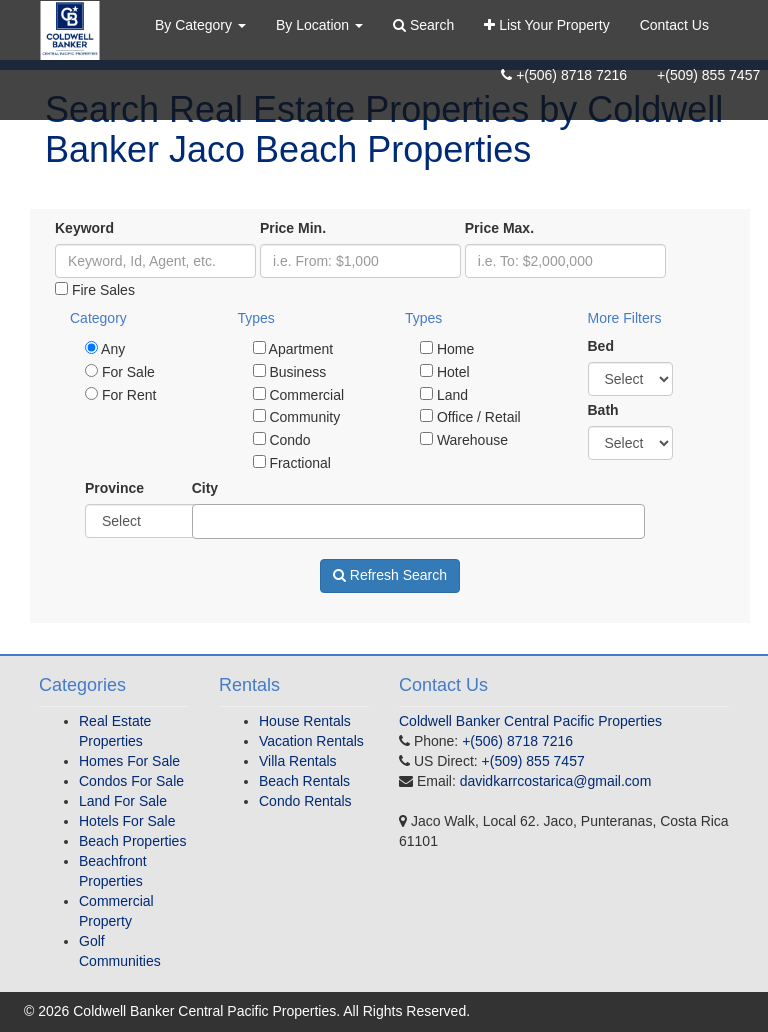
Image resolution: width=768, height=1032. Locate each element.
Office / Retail (470, 417)
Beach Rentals (304, 781)
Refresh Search (390, 575)
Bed (601, 346)
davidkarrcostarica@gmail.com (556, 781)
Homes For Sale (129, 761)
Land (444, 395)
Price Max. (499, 228)
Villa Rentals (298, 761)
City (205, 488)
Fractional (292, 463)
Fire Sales (95, 290)
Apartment (293, 349)
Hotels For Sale (127, 821)
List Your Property (546, 25)
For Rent (120, 395)
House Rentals (305, 721)
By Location (319, 25)
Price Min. (293, 228)
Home (447, 349)
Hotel (445, 372)
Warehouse (464, 440)
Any (105, 349)
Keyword (84, 228)
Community (297, 417)
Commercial (299, 395)
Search (423, 25)
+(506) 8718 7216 (564, 75)
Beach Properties (132, 841)
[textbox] (203, 521)
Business (290, 372)
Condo (282, 440)
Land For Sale (123, 801)
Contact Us (674, 25)
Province (114, 488)
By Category (200, 25)
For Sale (120, 372)
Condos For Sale (131, 781)
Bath (603, 410)
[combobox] (418, 521)
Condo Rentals (305, 801)
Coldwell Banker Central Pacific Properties (530, 721)
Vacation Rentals (311, 741)
